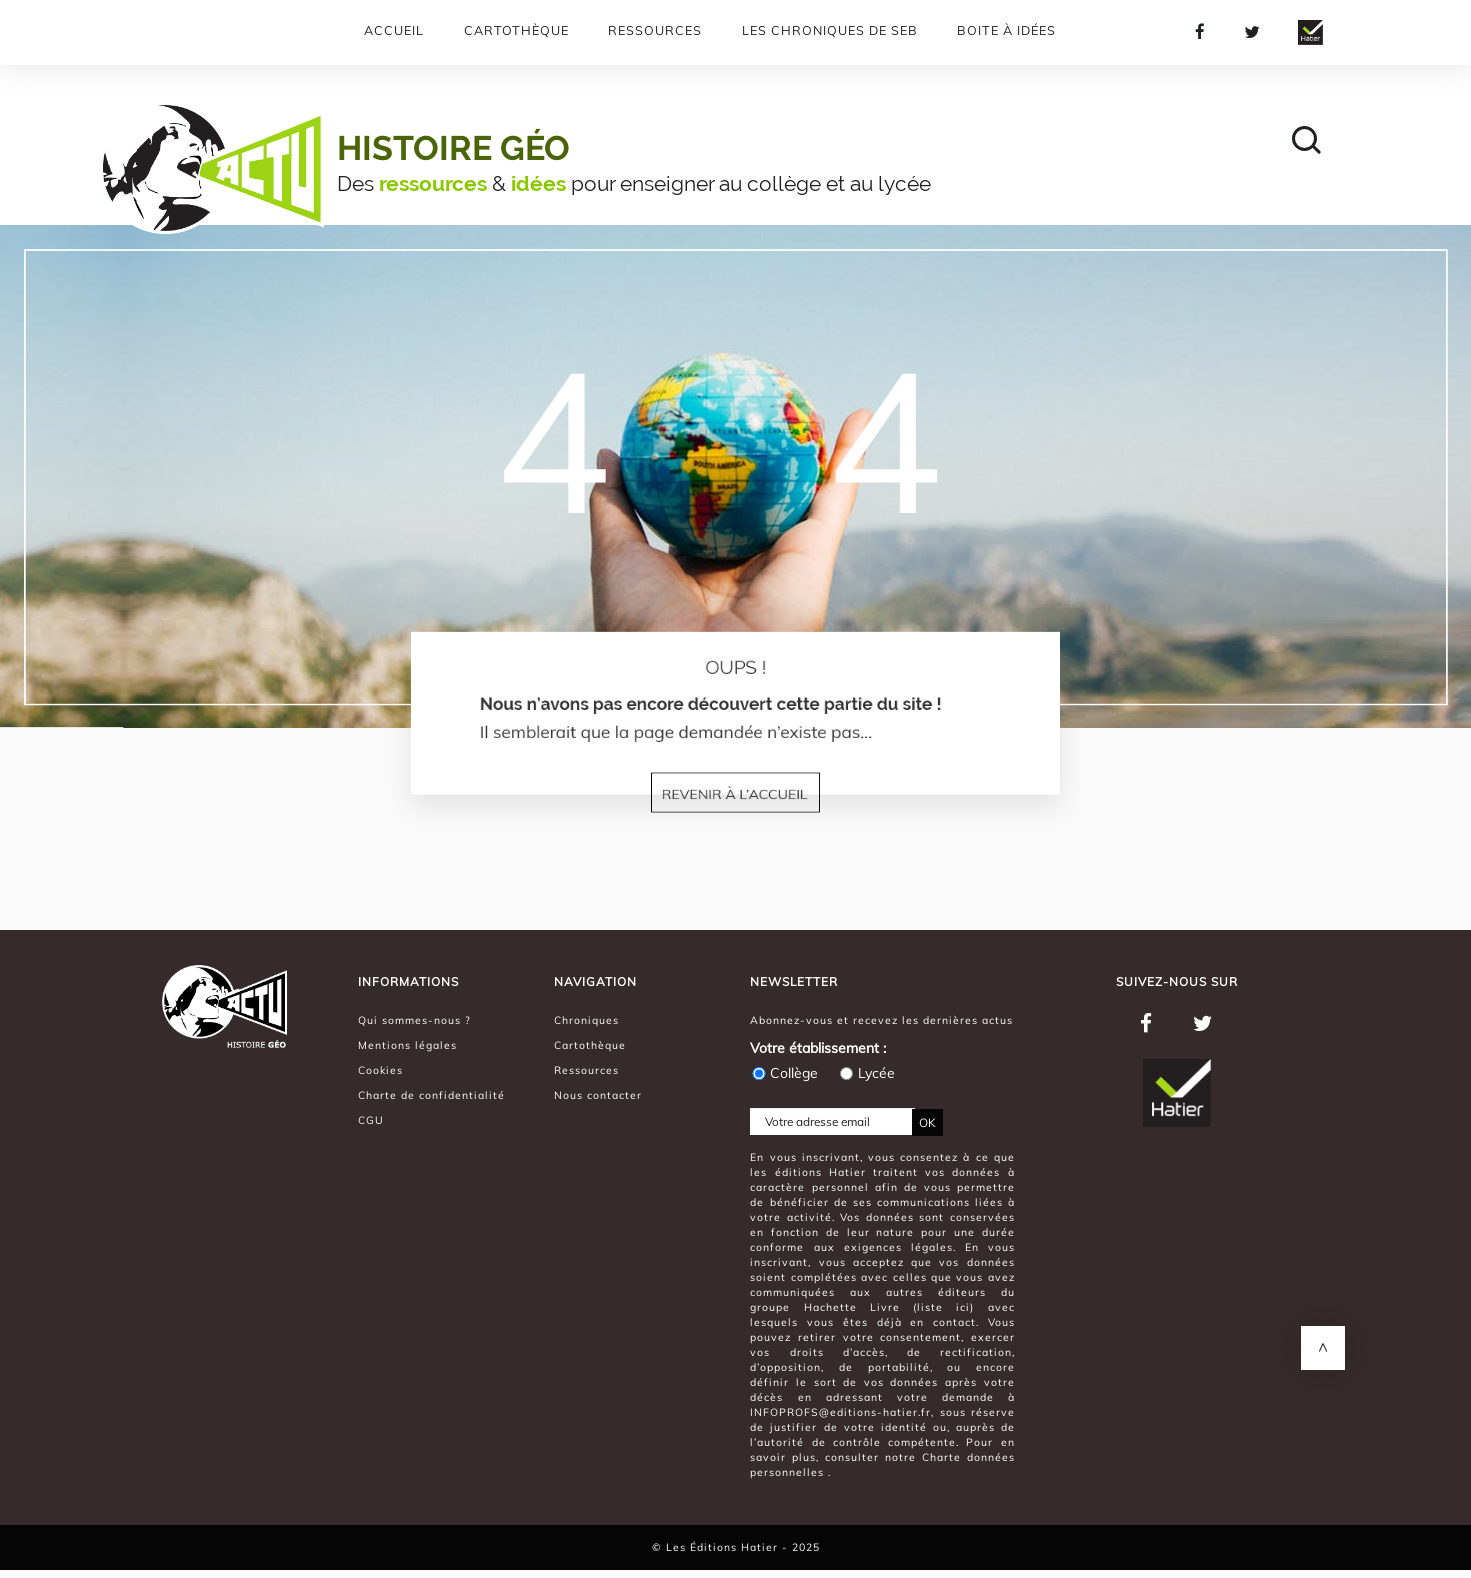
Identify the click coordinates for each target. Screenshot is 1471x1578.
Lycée (866, 1073)
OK (927, 1122)
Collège (784, 1073)
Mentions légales (407, 1045)
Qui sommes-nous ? (414, 1020)
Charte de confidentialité (431, 1095)
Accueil (394, 30)
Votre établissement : (818, 1048)
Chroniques (586, 1020)
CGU (371, 1120)
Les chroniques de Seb (830, 30)
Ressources (655, 30)
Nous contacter (598, 1095)
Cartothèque (516, 30)
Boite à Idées (1006, 30)
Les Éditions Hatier (724, 1547)
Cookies (380, 1070)
